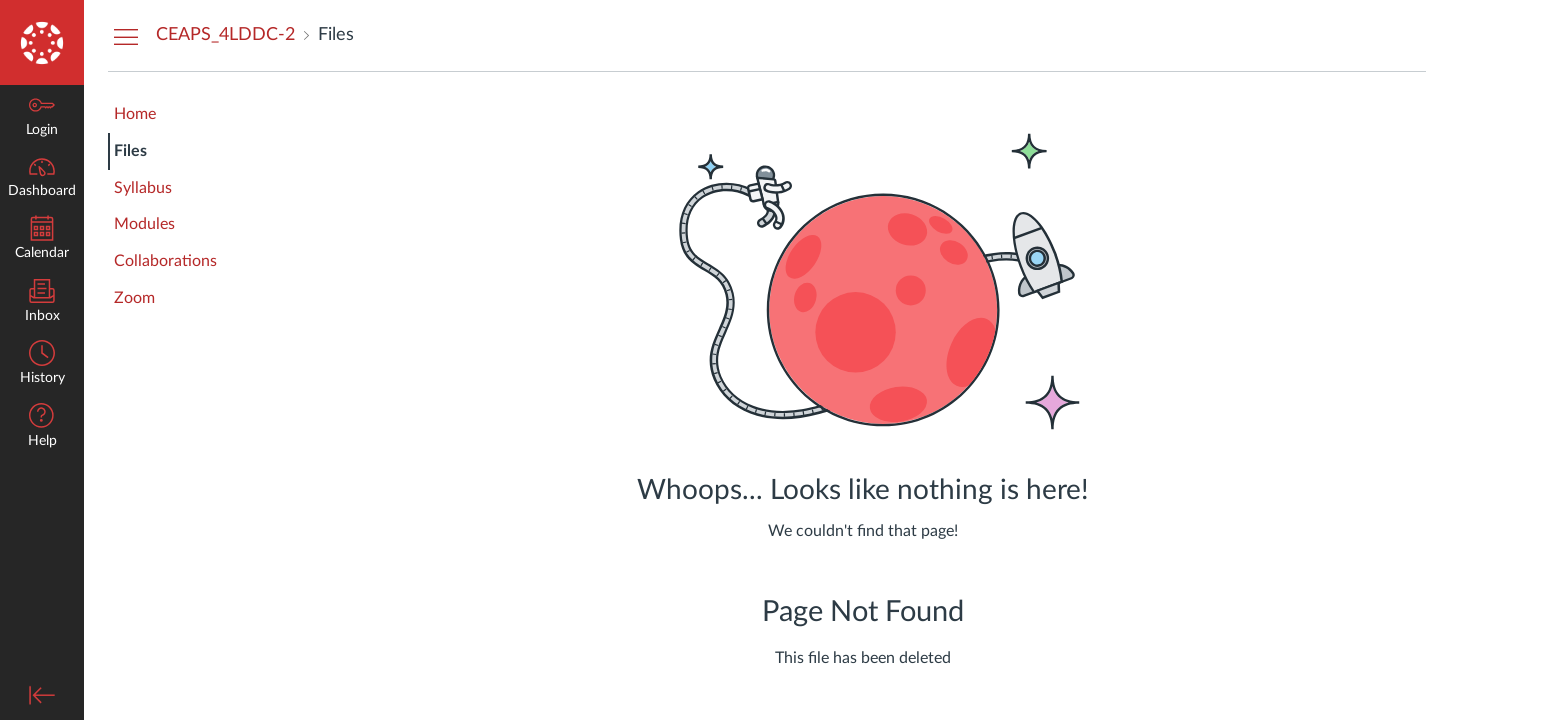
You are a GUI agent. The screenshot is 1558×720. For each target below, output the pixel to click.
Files (130, 151)
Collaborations (165, 261)
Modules (144, 224)
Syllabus (143, 188)
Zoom (134, 298)
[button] (42, 427)
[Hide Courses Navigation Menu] (126, 36)
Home (135, 114)
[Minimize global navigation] (42, 695)
